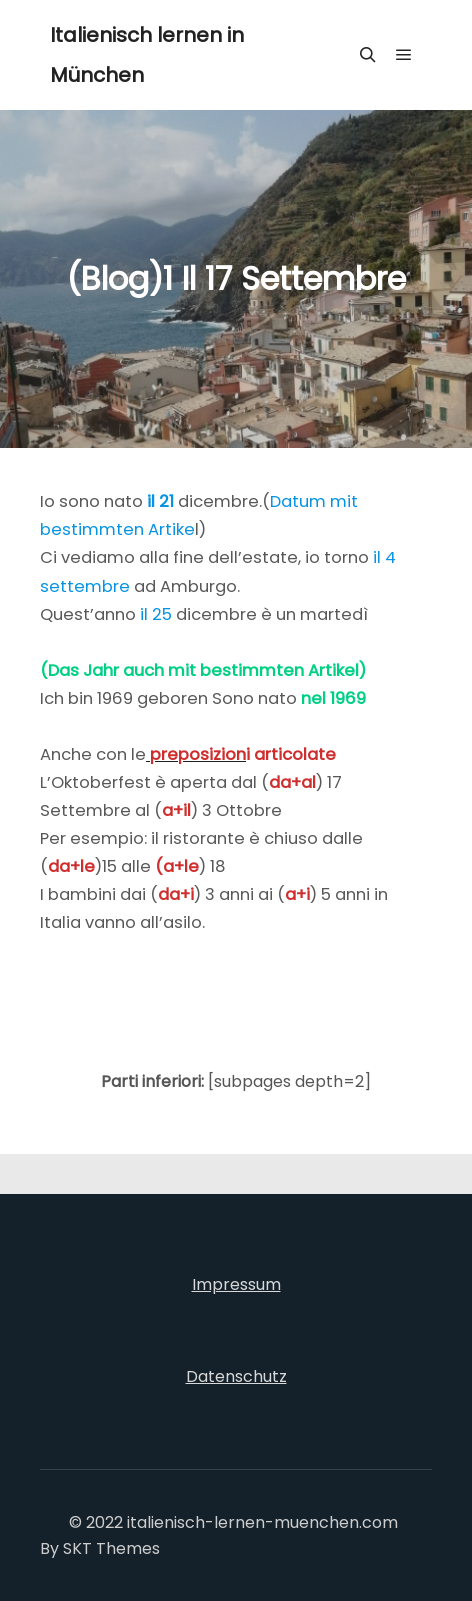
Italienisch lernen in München (147, 55)
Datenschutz (236, 1376)
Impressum (236, 1284)
